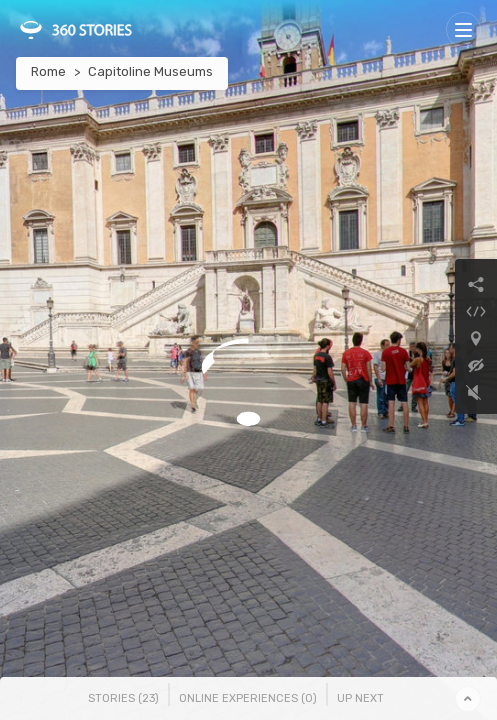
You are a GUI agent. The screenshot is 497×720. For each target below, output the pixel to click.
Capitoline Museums (150, 71)
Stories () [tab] (123, 698)
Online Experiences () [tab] (248, 698)
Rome (48, 71)
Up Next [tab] (360, 698)
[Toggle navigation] (463, 29)
